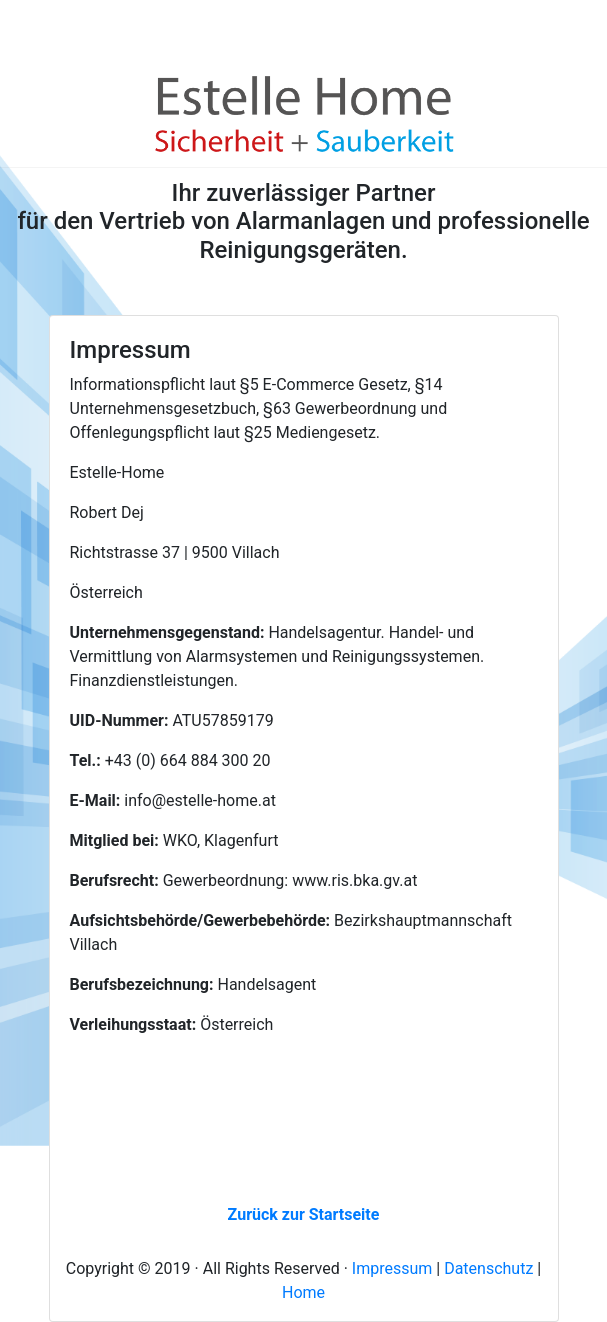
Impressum (392, 1268)
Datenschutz (488, 1268)
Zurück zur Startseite (304, 1214)
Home (303, 1292)
